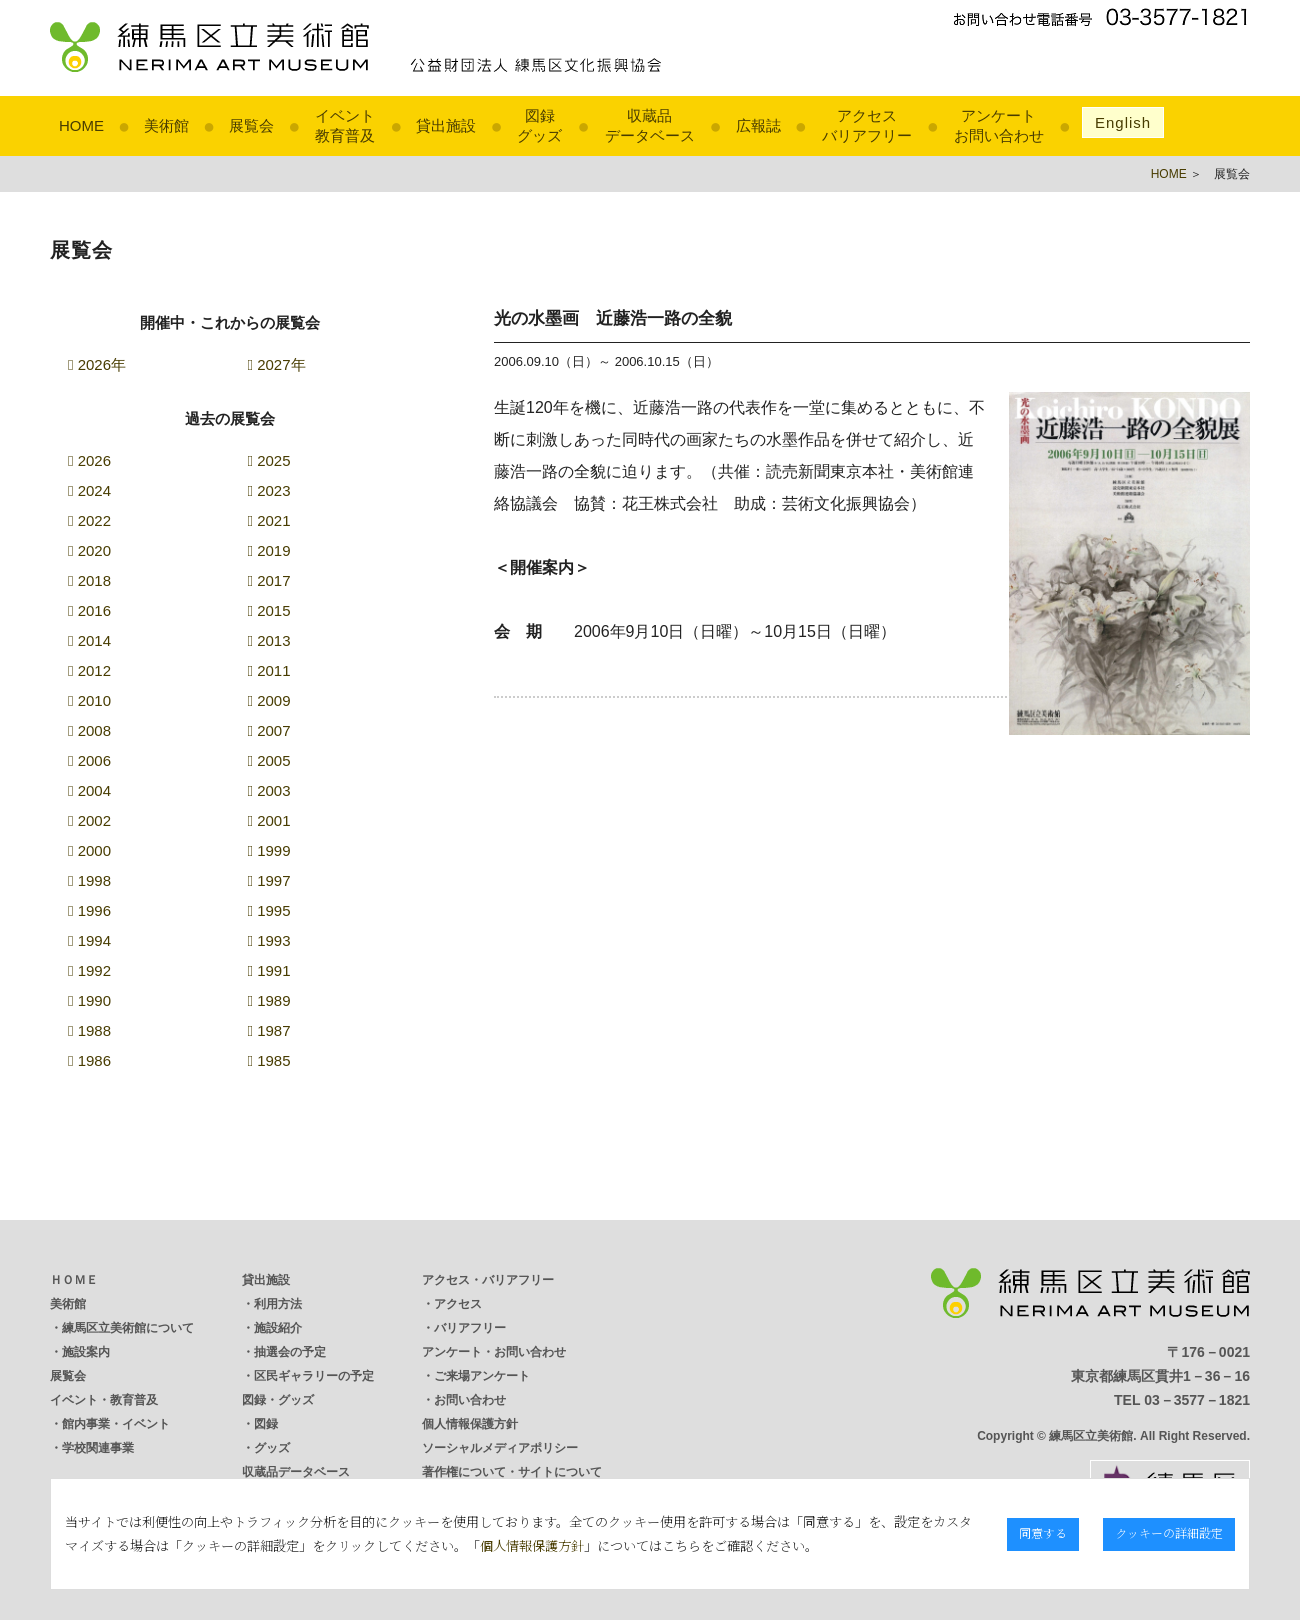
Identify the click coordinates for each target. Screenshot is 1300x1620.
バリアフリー (470, 1328)
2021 (269, 520)
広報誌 (758, 125)
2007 (269, 730)
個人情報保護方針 (470, 1424)
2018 (89, 580)
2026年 (97, 364)
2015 (269, 610)
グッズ (272, 1448)
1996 (89, 910)
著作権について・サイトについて (512, 1472)
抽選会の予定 (290, 1352)
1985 (269, 1060)
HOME (81, 125)
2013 (269, 640)
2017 (269, 580)
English (1123, 122)
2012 (89, 670)
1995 (269, 910)
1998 (89, 880)
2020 (89, 550)
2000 (89, 850)
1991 (269, 970)
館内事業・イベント (116, 1424)
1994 (89, 940)
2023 (269, 490)
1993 (269, 940)
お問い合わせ (470, 1400)
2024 (89, 490)
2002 (89, 820)
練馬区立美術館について (128, 1328)
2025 (269, 460)
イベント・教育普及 (104, 1400)
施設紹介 (278, 1328)
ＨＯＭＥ (74, 1280)
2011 (269, 670)
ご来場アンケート (482, 1376)
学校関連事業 (98, 1448)
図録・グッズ (278, 1400)
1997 (269, 880)
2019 (269, 550)
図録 (266, 1424)
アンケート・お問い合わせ (494, 1352)
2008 (89, 730)
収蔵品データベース (296, 1472)
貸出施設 (446, 125)
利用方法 (278, 1304)
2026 (89, 460)
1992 (89, 970)
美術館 (166, 125)
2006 (89, 760)
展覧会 (251, 125)
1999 (269, 850)
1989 (269, 1000)
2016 (89, 610)
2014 (89, 640)
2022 (89, 520)
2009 (269, 700)
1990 (89, 1000)
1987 (269, 1030)
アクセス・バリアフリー (488, 1280)
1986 (89, 1060)
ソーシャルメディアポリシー (500, 1448)
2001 (269, 820)
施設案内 (86, 1352)
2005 (269, 760)
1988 (89, 1030)
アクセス (458, 1304)
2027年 (277, 364)
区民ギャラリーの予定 (314, 1376)
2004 (89, 790)
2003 (269, 790)
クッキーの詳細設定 (1169, 1532)
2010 (89, 700)
